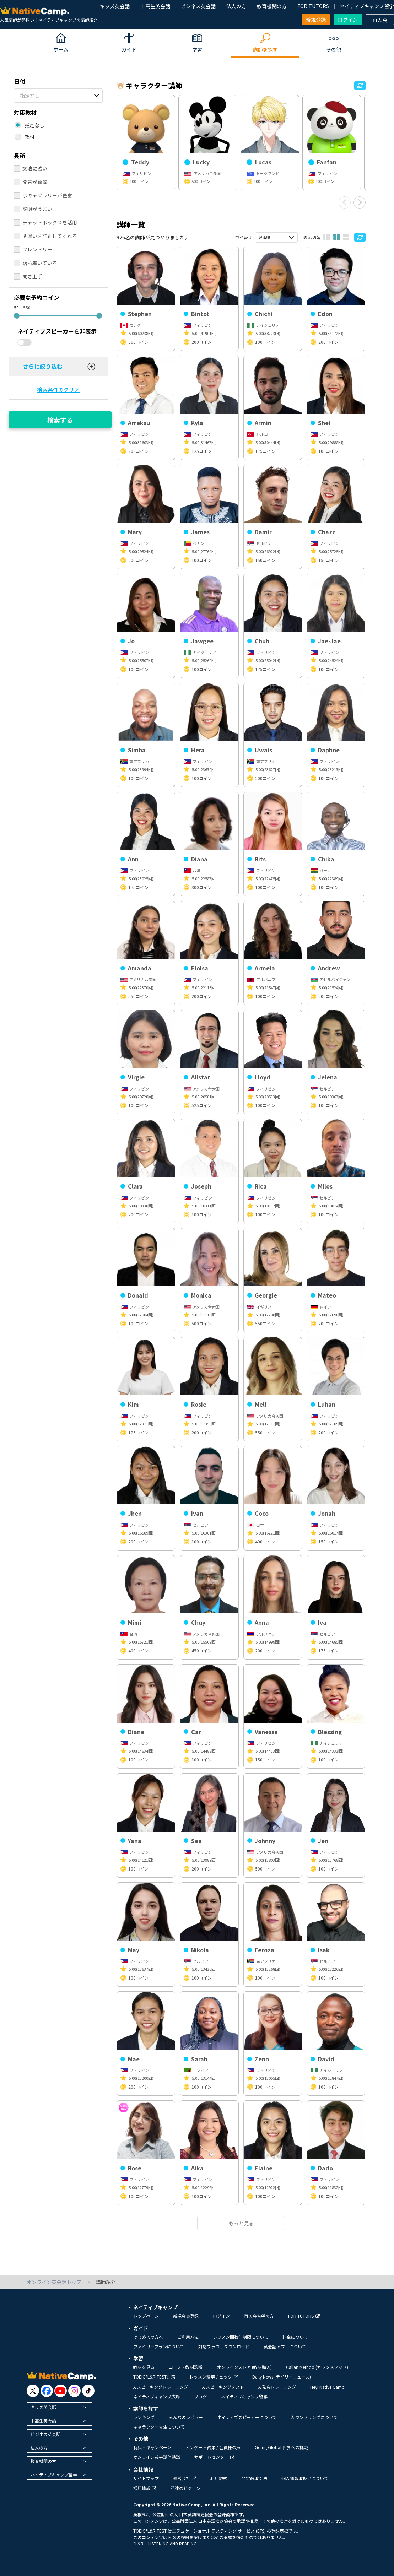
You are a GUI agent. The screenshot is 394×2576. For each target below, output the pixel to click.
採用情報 (144, 2488)
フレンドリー (37, 249)
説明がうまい (37, 208)
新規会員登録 (186, 2316)
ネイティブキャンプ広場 (156, 2396)
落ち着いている (39, 262)
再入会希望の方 (259, 2316)
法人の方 (236, 6)
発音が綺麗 (34, 181)
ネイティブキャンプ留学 (367, 6)
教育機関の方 (272, 6)
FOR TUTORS (313, 6)
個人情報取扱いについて (304, 2478)
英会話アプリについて (285, 2346)
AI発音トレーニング (277, 2387)
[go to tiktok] (88, 2391)
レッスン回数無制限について (240, 2337)
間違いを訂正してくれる (49, 235)
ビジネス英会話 (198, 6)
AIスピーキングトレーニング (160, 2387)
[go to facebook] (47, 2391)
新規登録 (316, 19)
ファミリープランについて (158, 2346)
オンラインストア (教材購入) (244, 2367)
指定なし (30, 95)
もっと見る (241, 2223)
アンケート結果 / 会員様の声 (213, 2447)
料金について (295, 2337)
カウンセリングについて (314, 2417)
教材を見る (144, 2367)
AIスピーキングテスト (223, 2387)
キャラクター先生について (158, 2427)
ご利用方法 (188, 2337)
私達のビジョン (185, 2488)
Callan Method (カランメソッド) (317, 2367)
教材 (29, 136)
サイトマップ (146, 2478)
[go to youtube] (60, 2391)
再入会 (379, 19)
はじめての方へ (148, 2337)
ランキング (144, 2417)
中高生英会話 (155, 6)
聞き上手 (32, 276)
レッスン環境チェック (213, 2377)
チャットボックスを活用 (49, 222)
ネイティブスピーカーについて (246, 2417)
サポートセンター (214, 2457)
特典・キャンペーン (152, 2447)
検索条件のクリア (58, 389)
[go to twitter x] (33, 2391)
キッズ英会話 (115, 6)
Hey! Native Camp (327, 2387)
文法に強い (34, 168)
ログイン (348, 19)
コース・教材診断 (186, 2367)
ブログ (200, 2396)
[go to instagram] (74, 2391)
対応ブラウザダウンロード (223, 2346)
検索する (60, 419)
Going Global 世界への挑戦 (281, 2447)
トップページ (146, 2316)
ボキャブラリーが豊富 (47, 195)
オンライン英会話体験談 (156, 2457)
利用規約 (218, 2478)
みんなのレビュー (186, 2417)
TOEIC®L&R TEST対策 (154, 2377)
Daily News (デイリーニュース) (281, 2377)
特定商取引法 (254, 2478)
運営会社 (184, 2478)
